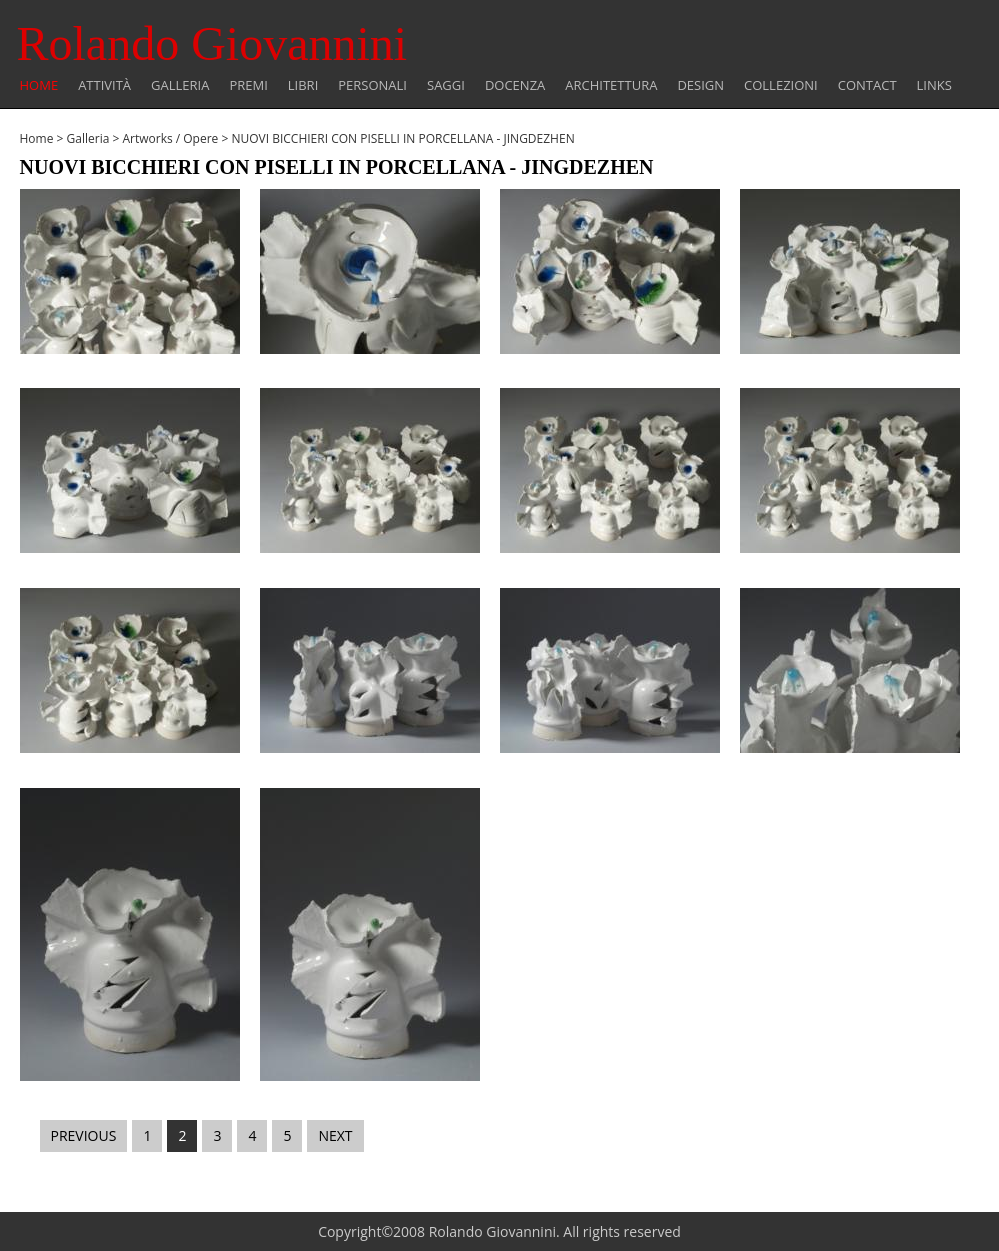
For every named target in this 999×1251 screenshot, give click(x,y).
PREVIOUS (84, 1135)
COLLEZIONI (781, 85)
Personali (372, 85)
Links (934, 85)
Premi (248, 85)
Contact (867, 85)
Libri (303, 85)
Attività (104, 85)
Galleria (180, 85)
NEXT (335, 1135)
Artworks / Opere (170, 138)
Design (700, 85)
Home (39, 85)
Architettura (611, 85)
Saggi (446, 85)
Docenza (515, 85)
